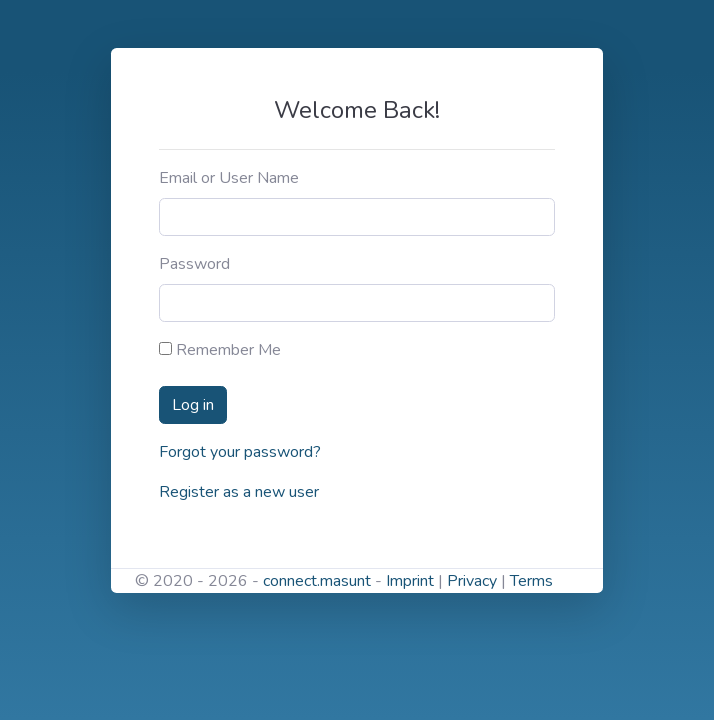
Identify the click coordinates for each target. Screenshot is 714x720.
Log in (193, 405)
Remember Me (220, 350)
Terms (531, 581)
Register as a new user (239, 492)
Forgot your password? (240, 452)
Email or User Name (229, 178)
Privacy (472, 581)
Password (194, 264)
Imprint (410, 581)
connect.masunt (317, 581)
